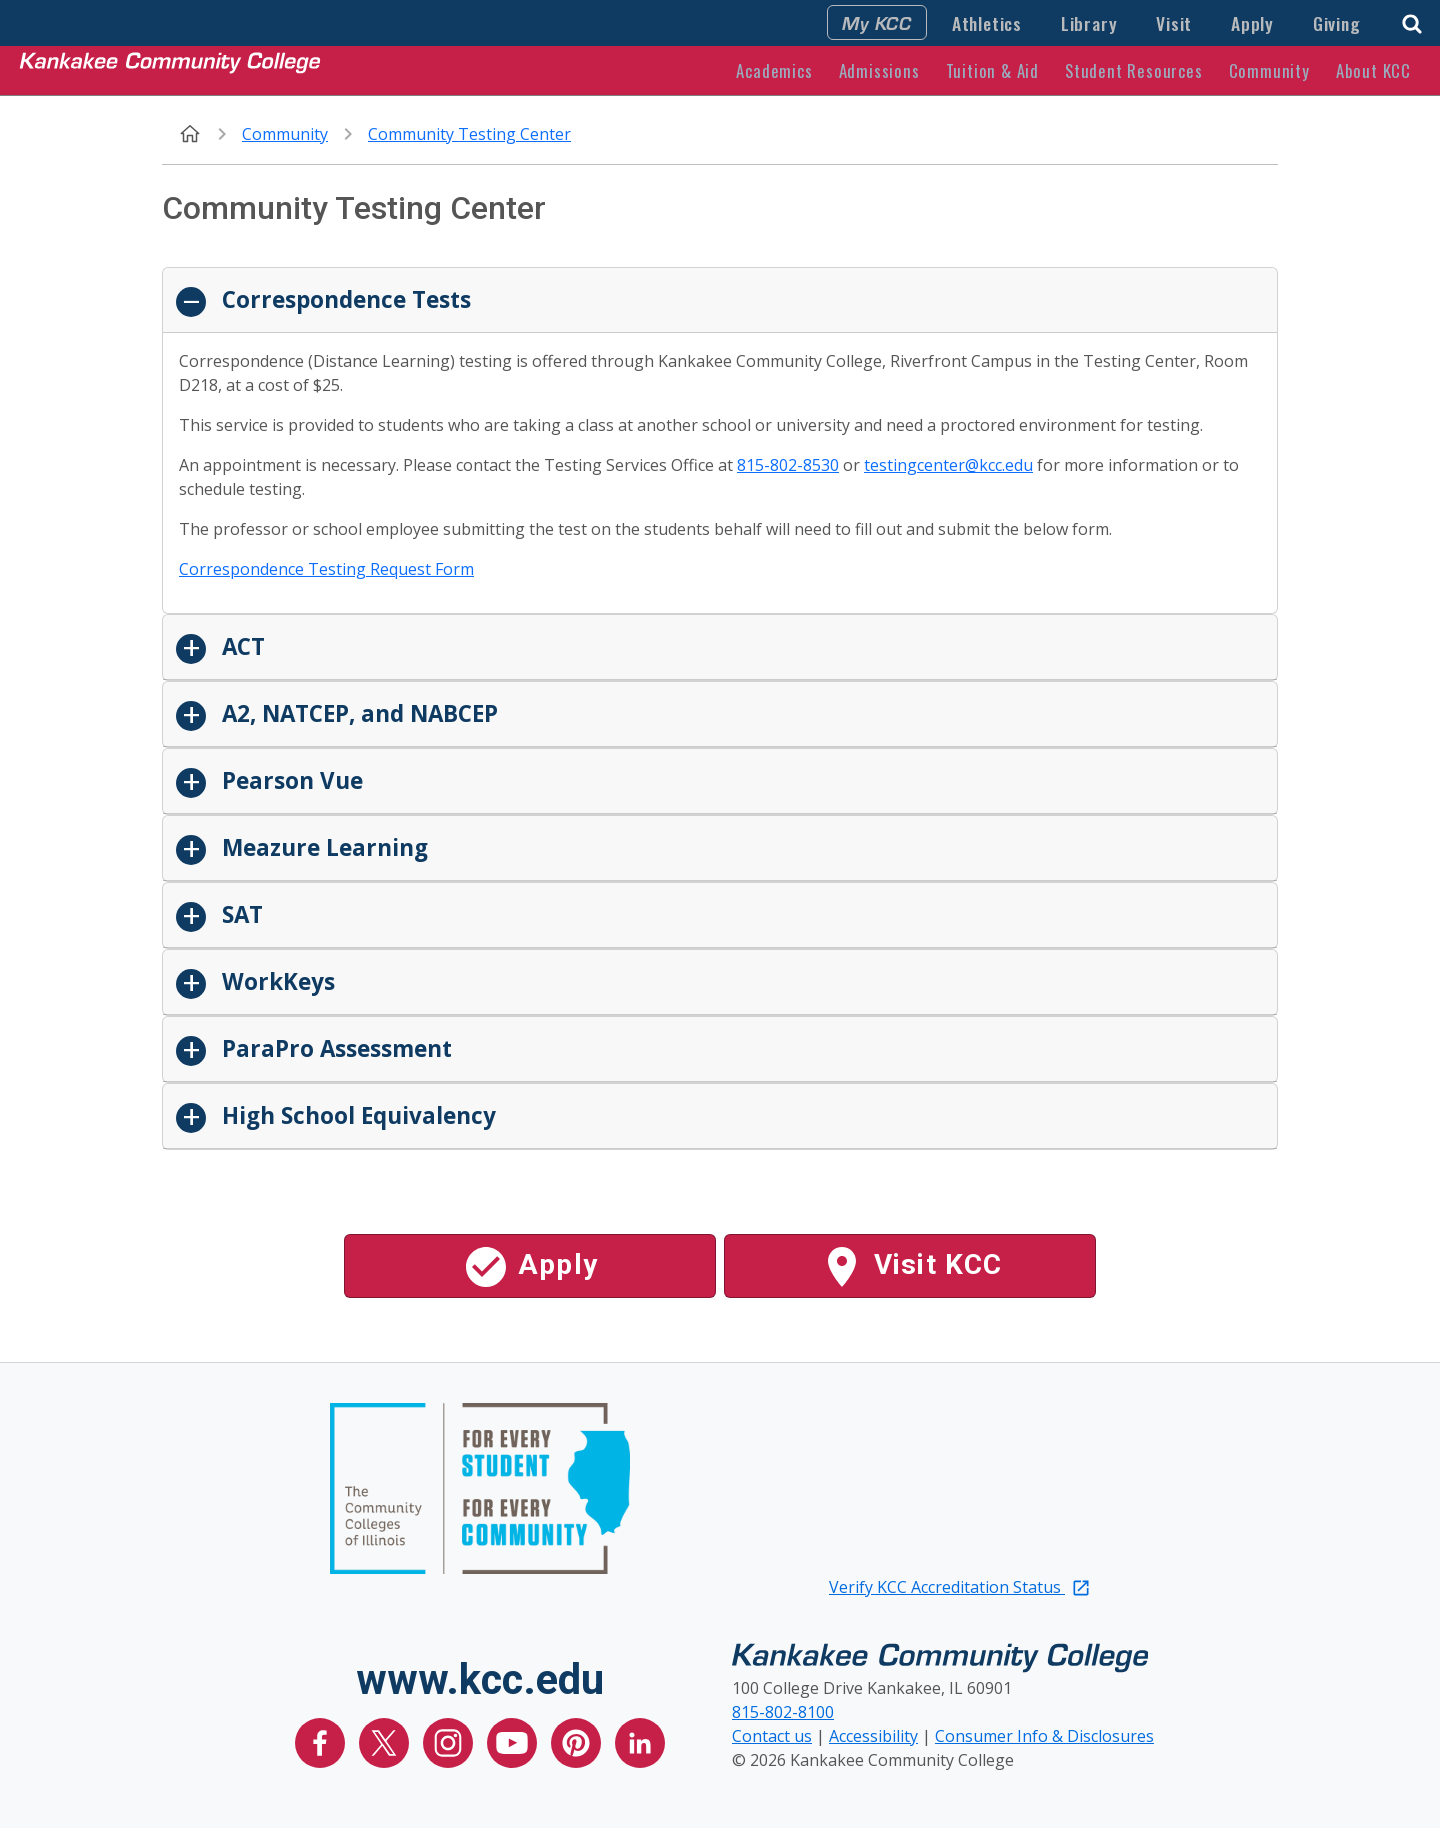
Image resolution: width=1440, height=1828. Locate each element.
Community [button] (1269, 70)
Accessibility (873, 1736)
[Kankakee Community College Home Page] (170, 70)
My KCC (877, 22)
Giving (1337, 23)
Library (1089, 23)
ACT (240, 646)
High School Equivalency (356, 1115)
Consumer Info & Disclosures (1044, 1736)
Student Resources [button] (1134, 70)
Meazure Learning (322, 847)
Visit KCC (910, 1267)
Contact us (772, 1736)
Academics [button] (774, 70)
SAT (239, 914)
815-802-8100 (783, 1712)
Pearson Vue (289, 780)
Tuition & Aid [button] (992, 70)
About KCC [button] (1373, 70)
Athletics (987, 23)
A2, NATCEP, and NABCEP (357, 713)
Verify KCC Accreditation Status (960, 1587)
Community (285, 134)
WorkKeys (275, 981)
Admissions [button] (879, 70)
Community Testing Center (469, 134)
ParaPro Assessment (334, 1048)
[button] (1412, 21)
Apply (1252, 23)
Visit (1174, 23)
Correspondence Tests (343, 299)
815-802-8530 (788, 465)
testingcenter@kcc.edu (948, 465)
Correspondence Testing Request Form (326, 569)
